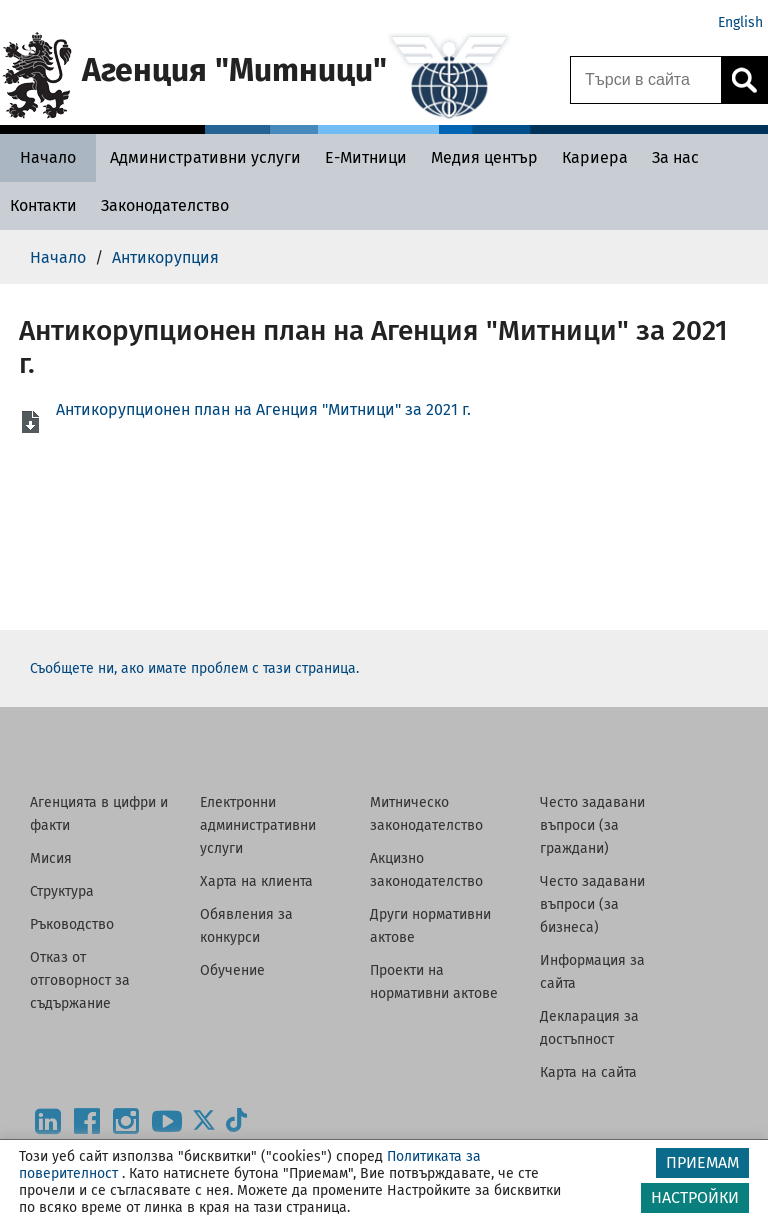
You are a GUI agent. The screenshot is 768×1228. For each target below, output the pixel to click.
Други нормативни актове (430, 926)
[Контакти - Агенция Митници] (43, 205)
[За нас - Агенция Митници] (675, 157)
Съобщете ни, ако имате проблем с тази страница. (194, 668)
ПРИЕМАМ (702, 1162)
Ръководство (72, 924)
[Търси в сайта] (646, 80)
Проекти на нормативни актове (434, 982)
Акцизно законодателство (426, 870)
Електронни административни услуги (258, 825)
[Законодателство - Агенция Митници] (165, 205)
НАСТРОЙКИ (695, 1197)
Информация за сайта (592, 972)
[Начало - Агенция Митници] (48, 157)
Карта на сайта (588, 1072)
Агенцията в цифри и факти (99, 814)
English (740, 22)
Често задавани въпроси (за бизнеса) (592, 904)
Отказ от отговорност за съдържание (80, 980)
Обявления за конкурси (246, 926)
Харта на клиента (256, 881)
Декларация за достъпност (589, 1028)
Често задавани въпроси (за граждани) (592, 825)
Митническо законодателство (426, 814)
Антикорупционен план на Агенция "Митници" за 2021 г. (263, 409)
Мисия (51, 858)
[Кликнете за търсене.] (744, 80)
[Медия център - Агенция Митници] (484, 157)
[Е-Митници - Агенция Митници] (366, 157)
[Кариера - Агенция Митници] (595, 157)
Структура (62, 891)
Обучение (232, 970)
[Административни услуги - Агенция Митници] (205, 157)
